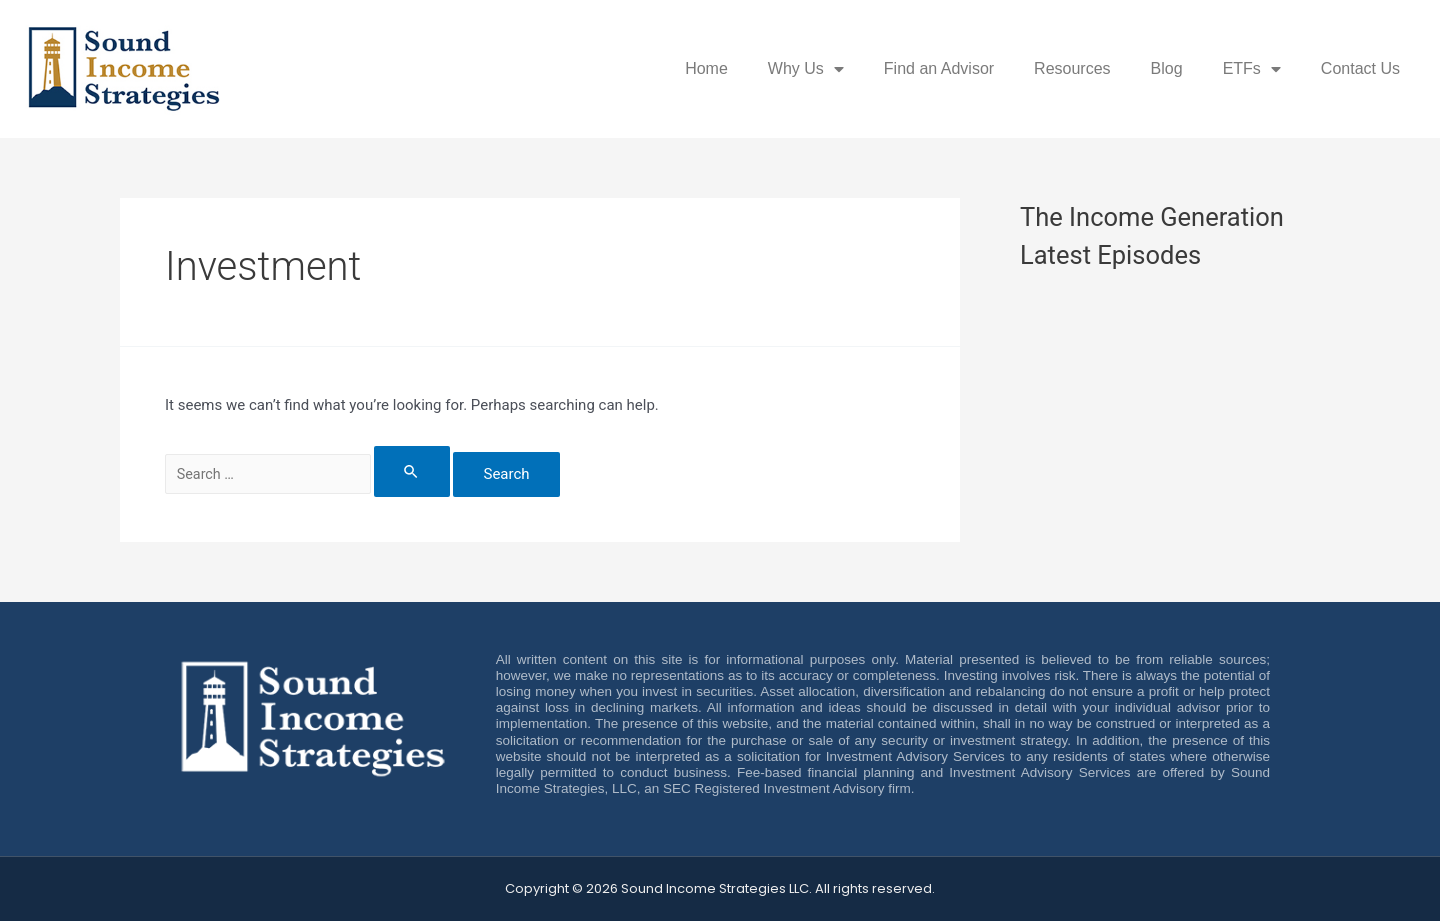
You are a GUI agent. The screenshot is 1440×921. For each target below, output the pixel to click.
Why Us (806, 69)
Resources (1072, 68)
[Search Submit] (430, 471)
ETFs (1252, 69)
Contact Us (1360, 68)
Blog (1167, 68)
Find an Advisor (939, 68)
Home (706, 68)
